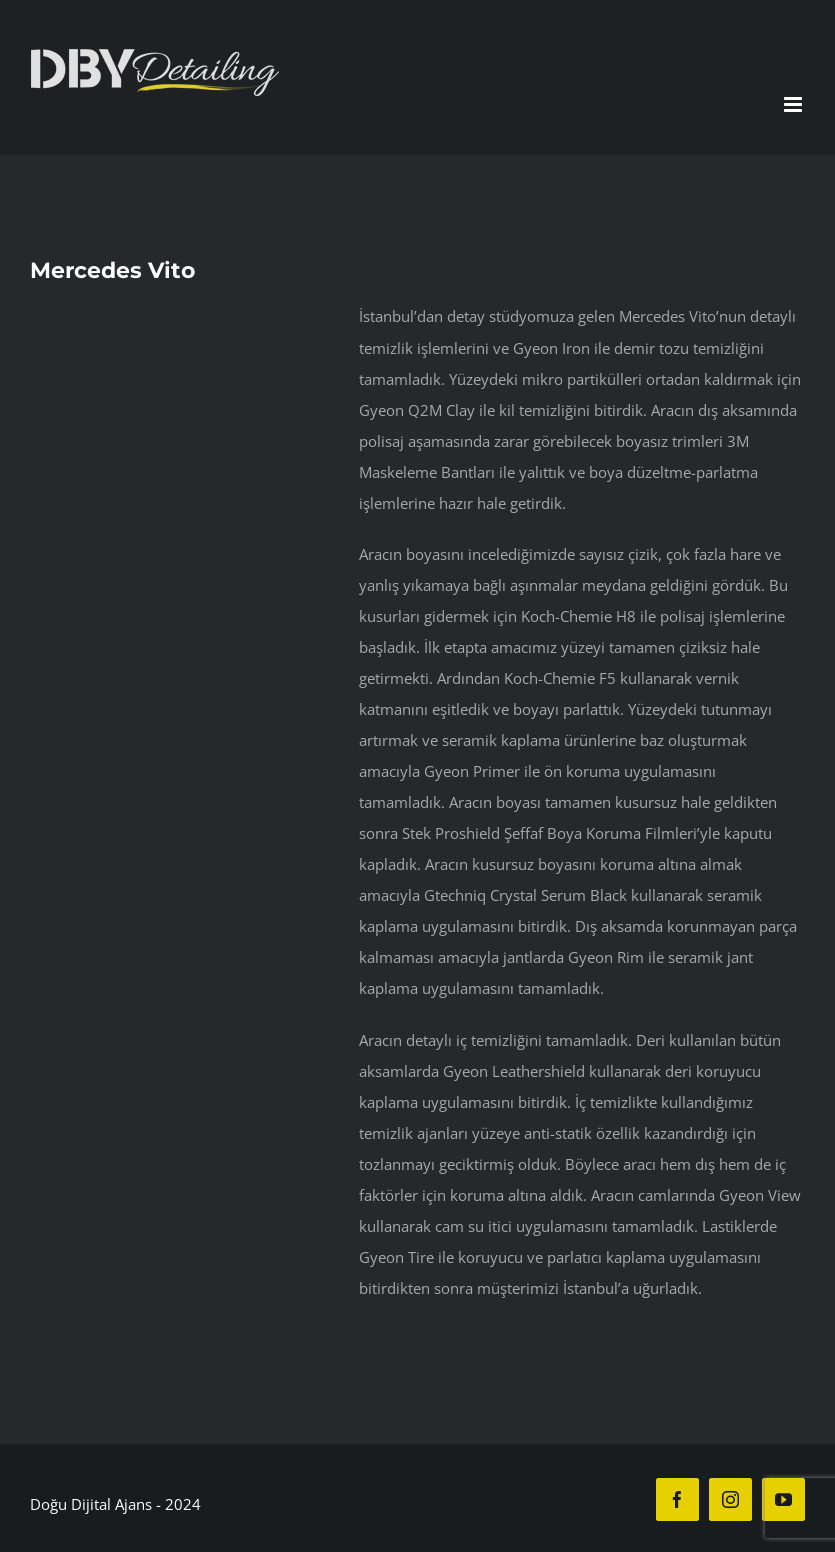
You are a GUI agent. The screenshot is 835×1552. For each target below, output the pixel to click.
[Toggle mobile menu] (794, 104)
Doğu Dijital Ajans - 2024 (115, 1504)
